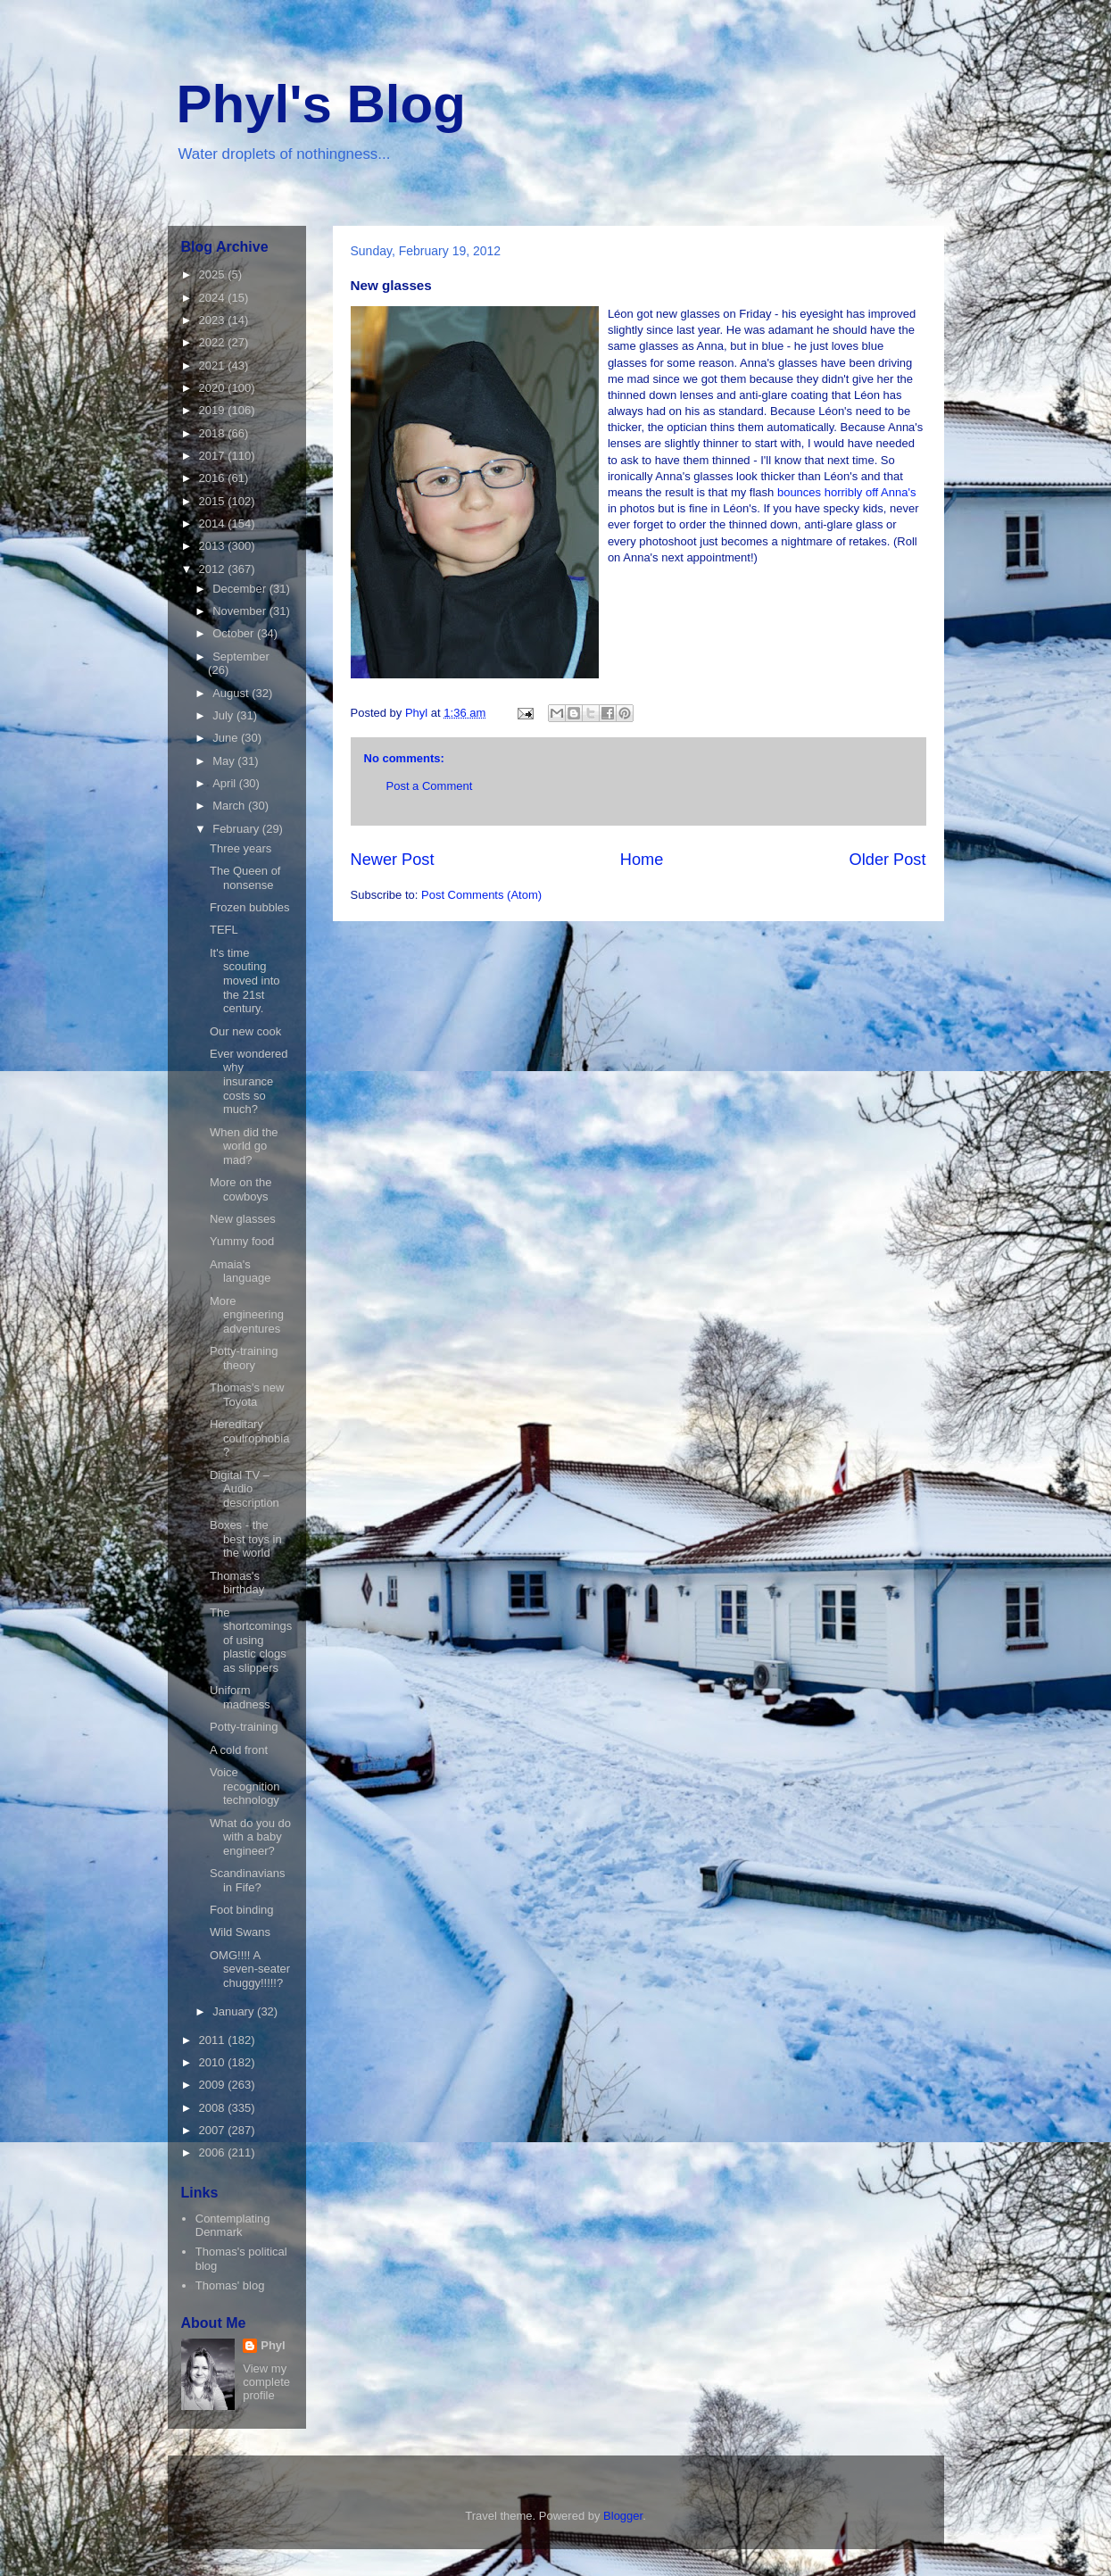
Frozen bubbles (250, 907)
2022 (213, 342)
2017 (213, 455)
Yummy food (242, 1241)
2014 (213, 523)
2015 (213, 501)
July (224, 715)
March (230, 805)
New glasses (243, 1219)
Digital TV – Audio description (244, 1488)
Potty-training (244, 1726)
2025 (213, 274)
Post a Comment (429, 786)
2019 (213, 410)
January (234, 2011)
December (240, 588)
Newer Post (393, 859)
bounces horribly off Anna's (845, 492)
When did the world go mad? (244, 1146)
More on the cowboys (240, 1189)
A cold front (239, 1750)
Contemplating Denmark (232, 2225)
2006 (213, 2152)
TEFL (224, 929)
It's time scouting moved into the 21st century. (245, 980)
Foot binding (242, 1909)
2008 (213, 2108)
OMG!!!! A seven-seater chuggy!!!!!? (250, 1969)
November (240, 611)
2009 (213, 2084)
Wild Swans (240, 1932)
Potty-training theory (244, 1358)
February (237, 828)
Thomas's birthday (237, 1583)
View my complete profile (266, 2382)
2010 (213, 2062)
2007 (213, 2130)
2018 (213, 433)
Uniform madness (240, 1697)
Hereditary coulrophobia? (249, 1437)
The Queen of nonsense (245, 878)
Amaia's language (240, 1271)
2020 (213, 388)
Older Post (888, 859)
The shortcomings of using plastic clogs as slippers (251, 1640)
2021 (213, 365)
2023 (213, 320)
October (234, 633)
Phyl (273, 2345)
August (232, 693)
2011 (213, 2040)
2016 (213, 478)
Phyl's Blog (321, 104)
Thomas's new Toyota (247, 1394)
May (224, 761)
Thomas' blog (230, 2285)
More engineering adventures (247, 1314)
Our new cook (245, 1031)
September (240, 656)
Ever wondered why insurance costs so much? (248, 1081)
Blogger (623, 2515)
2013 (213, 546)
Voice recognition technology (245, 1786)
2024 (213, 297)
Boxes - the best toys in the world (246, 1538)
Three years (240, 848)
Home (642, 859)
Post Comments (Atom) (481, 895)
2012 (213, 569)
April (225, 783)
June (226, 737)
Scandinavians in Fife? (248, 1880)
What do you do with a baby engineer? (250, 1836)
